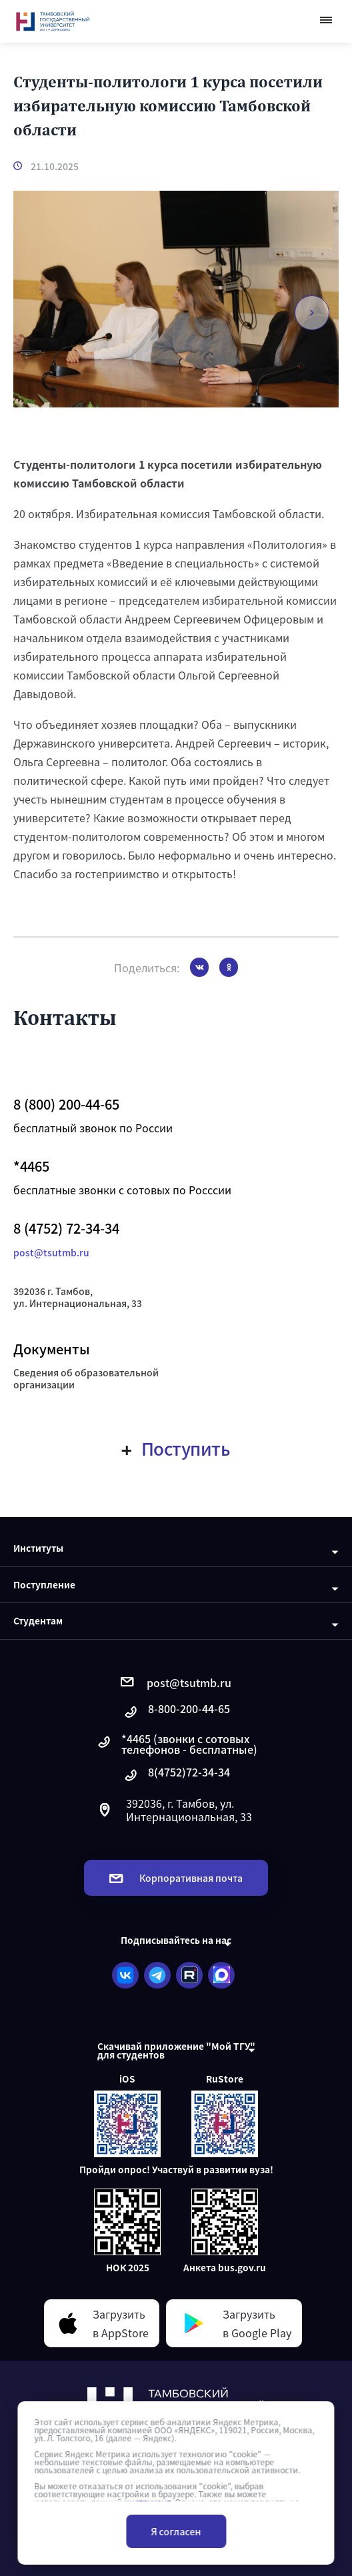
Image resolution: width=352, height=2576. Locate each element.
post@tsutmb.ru (51, 1252)
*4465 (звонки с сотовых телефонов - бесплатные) (176, 1743)
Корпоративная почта (176, 1877)
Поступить (176, 1448)
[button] (312, 312)
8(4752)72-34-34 (176, 1775)
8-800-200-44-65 (176, 1712)
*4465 (31, 1166)
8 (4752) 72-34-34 (66, 1228)
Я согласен (176, 2531)
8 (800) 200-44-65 (66, 1104)
